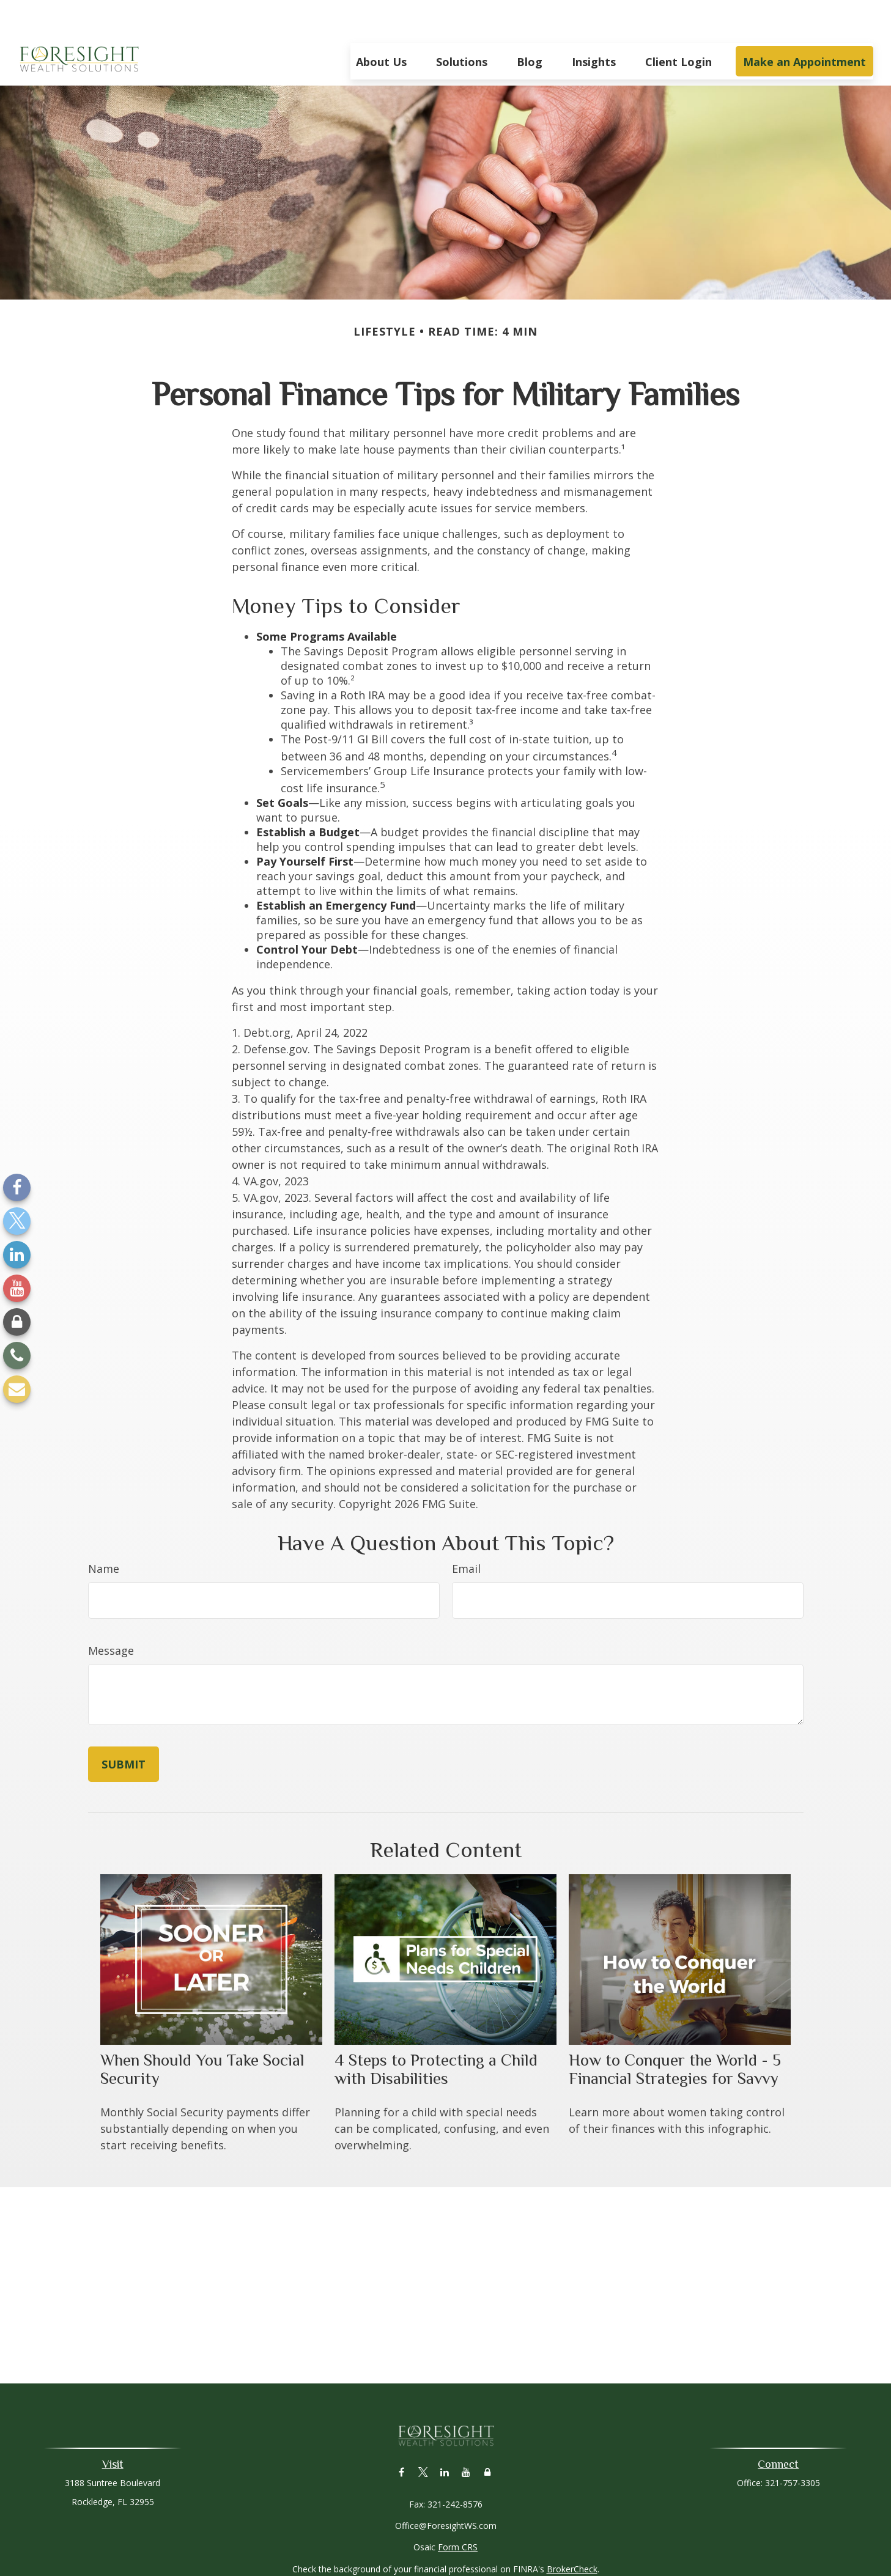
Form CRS (458, 2510)
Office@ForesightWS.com (446, 2489)
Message (111, 1613)
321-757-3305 (792, 2446)
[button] (381, 24)
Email (466, 1532)
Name (103, 1532)
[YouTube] (17, 1288)
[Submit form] (123, 1727)
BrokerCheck (572, 2532)
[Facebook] (17, 1187)
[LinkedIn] (17, 1254)
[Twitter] (17, 1221)
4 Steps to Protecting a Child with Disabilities (436, 2032)
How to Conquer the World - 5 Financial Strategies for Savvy (675, 2032)
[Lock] (17, 1322)
